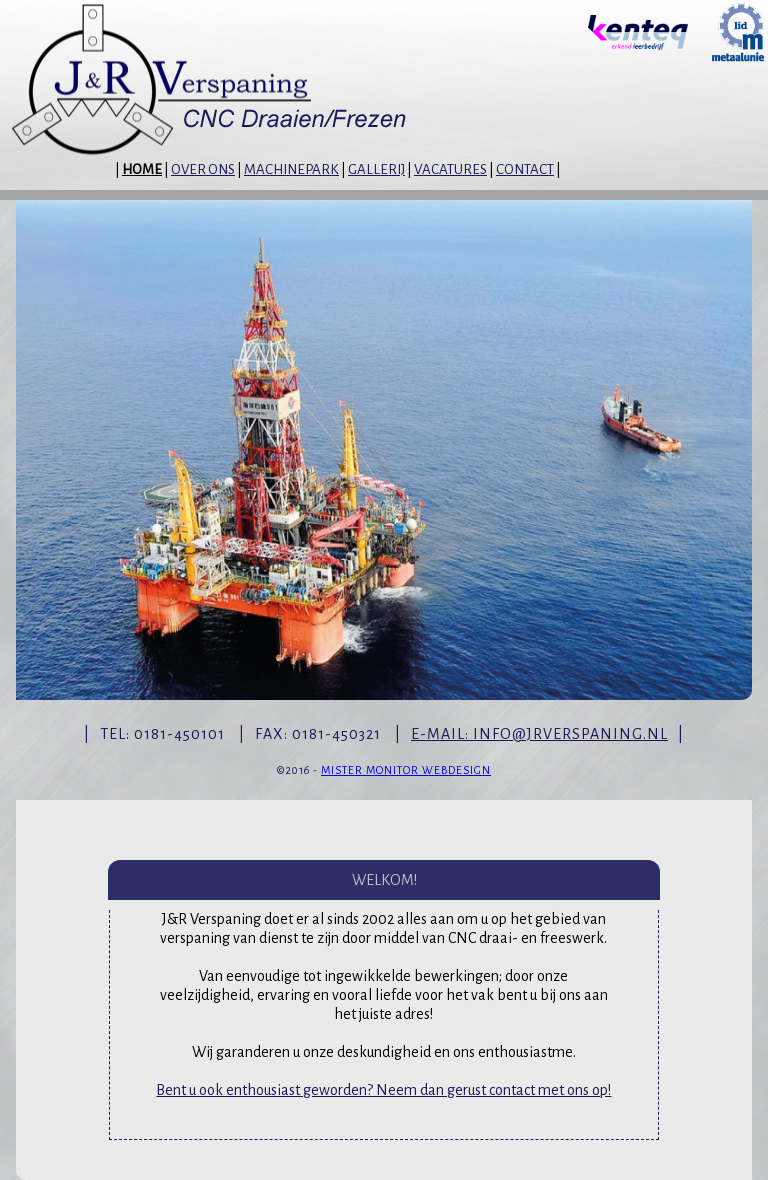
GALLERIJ (376, 169)
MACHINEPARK (291, 169)
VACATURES (450, 169)
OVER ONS (203, 169)
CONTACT (525, 169)
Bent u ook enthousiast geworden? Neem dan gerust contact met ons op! (383, 1090)
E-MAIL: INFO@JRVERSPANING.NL (539, 734)
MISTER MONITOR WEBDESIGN (406, 770)
